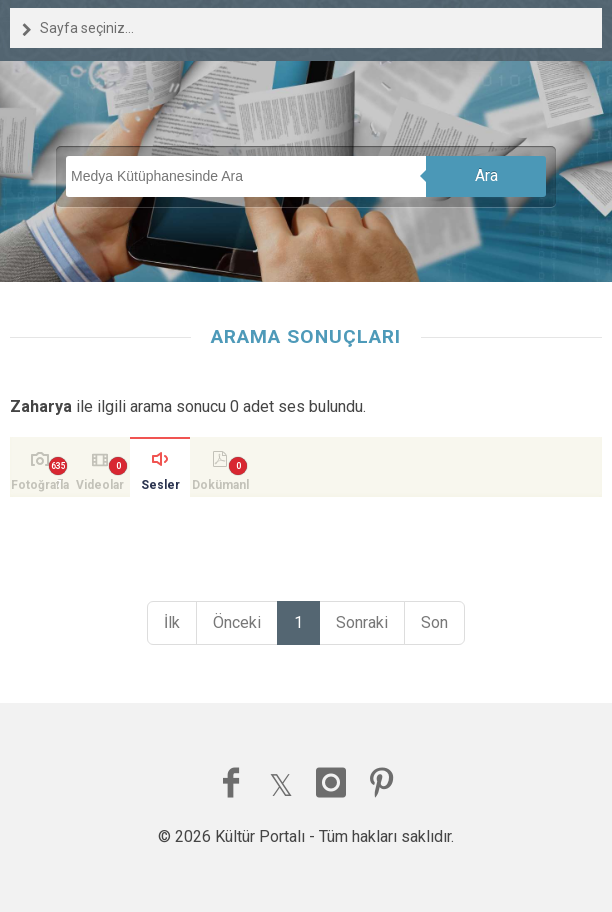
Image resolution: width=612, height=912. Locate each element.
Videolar (100, 485)
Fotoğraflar (40, 487)
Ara (486, 175)
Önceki (237, 622)
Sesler (160, 485)
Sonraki (362, 622)
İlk (172, 622)
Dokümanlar (220, 487)
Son (434, 622)
